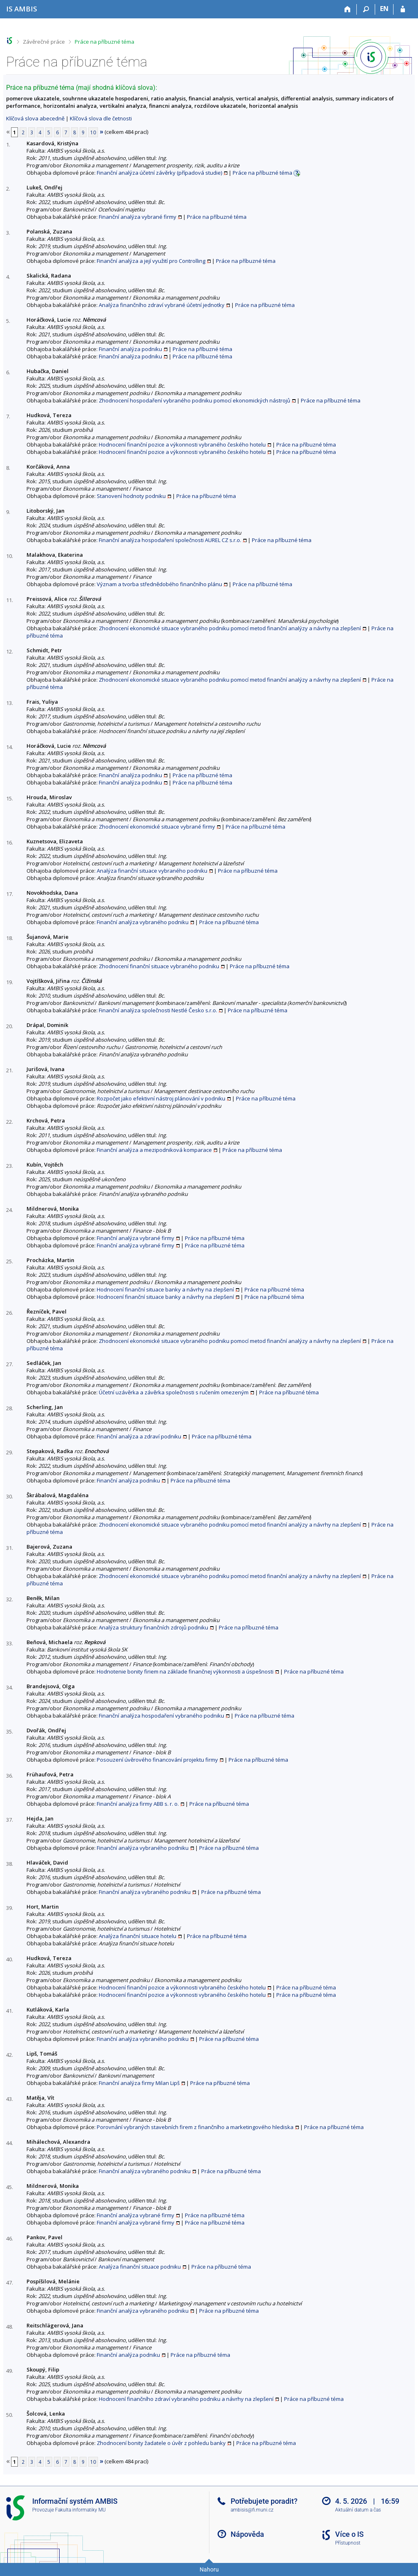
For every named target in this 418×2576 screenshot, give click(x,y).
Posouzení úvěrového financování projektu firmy (157, 1759)
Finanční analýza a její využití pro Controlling (151, 260)
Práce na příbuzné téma (104, 41)
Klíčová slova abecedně (35, 118)
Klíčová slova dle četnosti (101, 118)
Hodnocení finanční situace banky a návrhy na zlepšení (165, 1289)
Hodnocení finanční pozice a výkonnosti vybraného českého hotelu (182, 444)
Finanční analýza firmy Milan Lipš (139, 2083)
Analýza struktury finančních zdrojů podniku (153, 1627)
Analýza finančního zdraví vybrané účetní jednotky (162, 305)
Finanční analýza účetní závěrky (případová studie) (159, 172)
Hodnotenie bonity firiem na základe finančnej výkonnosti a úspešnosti (185, 1671)
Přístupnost (347, 2543)
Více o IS (349, 2534)
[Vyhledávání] (366, 9)
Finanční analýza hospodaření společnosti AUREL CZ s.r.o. (170, 540)
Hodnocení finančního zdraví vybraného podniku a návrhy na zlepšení (186, 2399)
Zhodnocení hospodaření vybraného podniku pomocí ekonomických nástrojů (194, 400)
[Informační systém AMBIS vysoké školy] (21, 8)
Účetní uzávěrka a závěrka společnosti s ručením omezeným (174, 1392)
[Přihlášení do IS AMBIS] (403, 9)
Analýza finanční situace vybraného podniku (152, 870)
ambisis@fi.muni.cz (252, 2510)
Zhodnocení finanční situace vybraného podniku (159, 966)
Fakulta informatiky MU (80, 2510)
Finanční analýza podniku (130, 349)
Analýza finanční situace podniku (140, 2266)
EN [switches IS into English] (384, 8)
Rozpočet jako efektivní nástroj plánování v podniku (161, 1098)
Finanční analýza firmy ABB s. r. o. (138, 1803)
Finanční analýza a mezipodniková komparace (154, 1150)
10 (93, 132)
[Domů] (347, 9)
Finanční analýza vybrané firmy (137, 216)
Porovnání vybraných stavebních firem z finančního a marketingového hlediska (195, 2127)
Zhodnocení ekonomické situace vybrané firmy (157, 826)
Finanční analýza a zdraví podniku (139, 1436)
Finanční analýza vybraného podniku (143, 922)
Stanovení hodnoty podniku (131, 496)
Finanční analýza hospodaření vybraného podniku (161, 1715)
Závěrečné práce (44, 41)
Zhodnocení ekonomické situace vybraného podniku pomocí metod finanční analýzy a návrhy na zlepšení (230, 628)
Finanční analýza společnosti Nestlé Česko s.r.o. (158, 1010)
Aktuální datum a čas (358, 2510)
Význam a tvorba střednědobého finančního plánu (159, 584)
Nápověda (247, 2534)
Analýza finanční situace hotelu (137, 1936)
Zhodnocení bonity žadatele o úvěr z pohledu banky (161, 2443)
